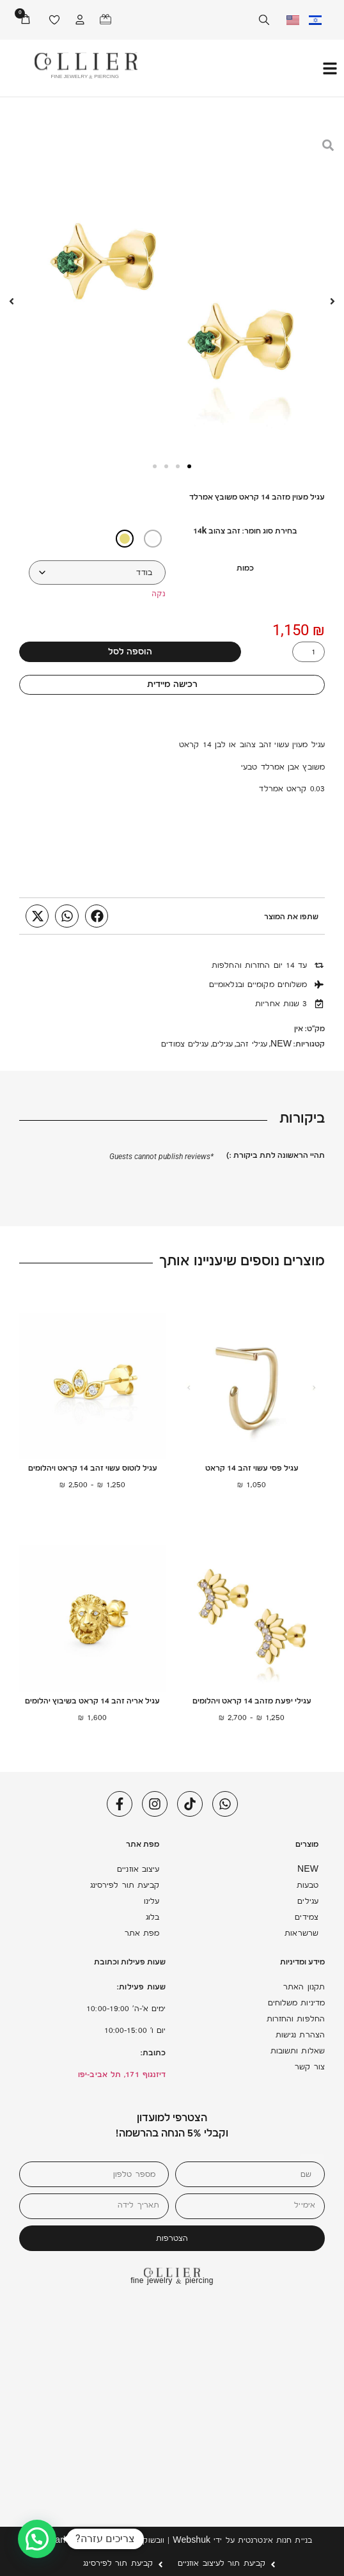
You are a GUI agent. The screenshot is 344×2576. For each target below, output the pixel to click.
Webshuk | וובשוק (176, 2541)
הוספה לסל (130, 652)
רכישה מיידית (172, 685)
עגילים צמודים (184, 1045)
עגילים (222, 1045)
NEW (281, 1045)
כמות (245, 569)
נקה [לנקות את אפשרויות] (159, 593)
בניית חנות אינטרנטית (275, 2541)
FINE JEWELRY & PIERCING (85, 77)
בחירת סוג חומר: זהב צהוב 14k (245, 532)
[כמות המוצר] (308, 652)
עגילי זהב (251, 1045)
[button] (96, 916)
